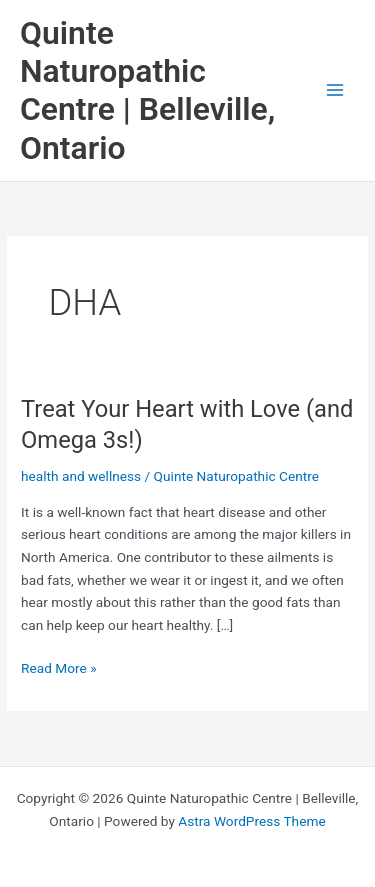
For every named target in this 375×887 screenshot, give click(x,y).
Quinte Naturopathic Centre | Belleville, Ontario (147, 90)
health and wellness (81, 476)
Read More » (59, 668)
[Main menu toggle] (335, 90)
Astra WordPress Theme (251, 821)
